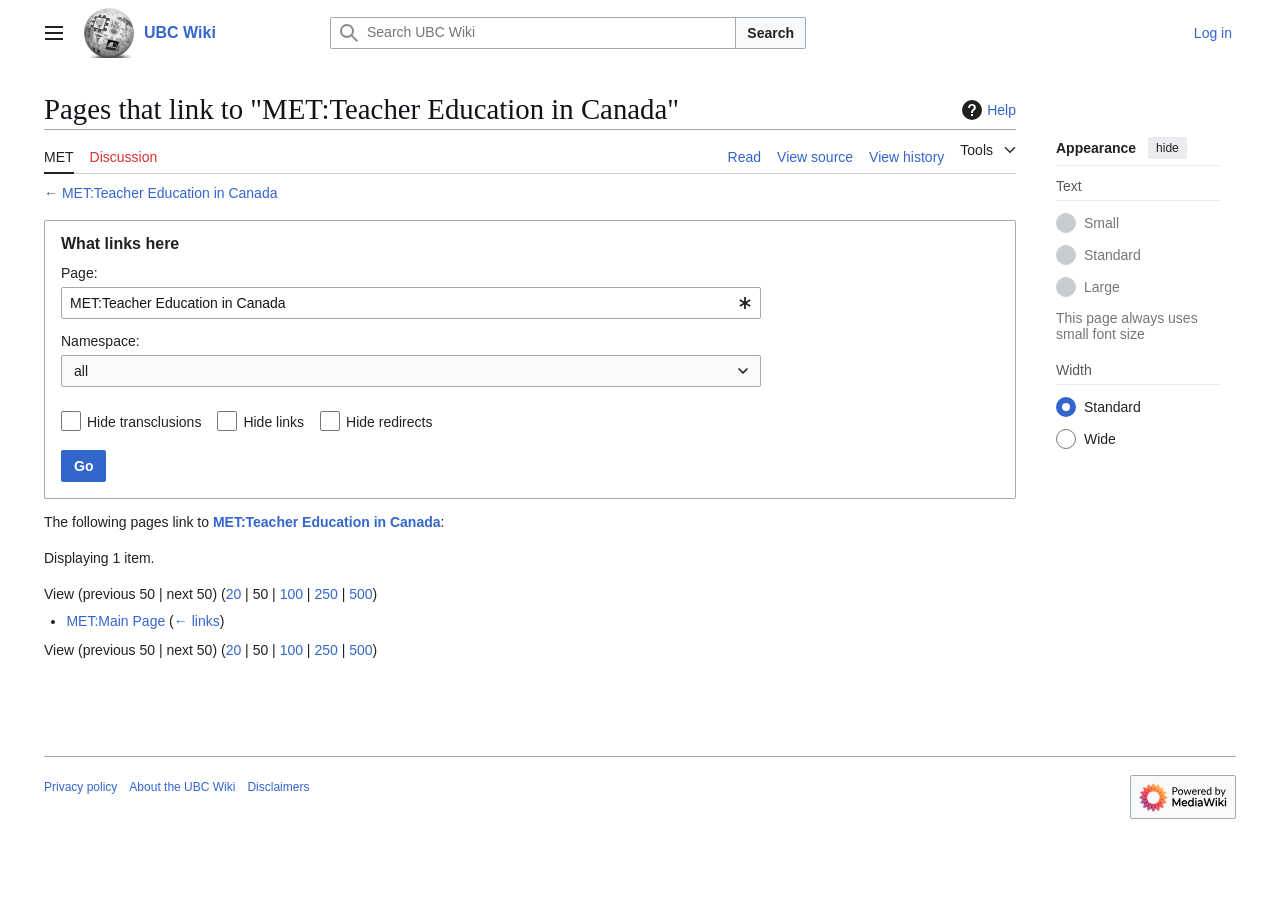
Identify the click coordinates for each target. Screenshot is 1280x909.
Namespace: (100, 341)
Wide (1100, 439)
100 (291, 594)
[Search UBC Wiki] (533, 33)
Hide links (273, 422)
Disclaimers (278, 787)
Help (986, 110)
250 (325, 594)
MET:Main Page (115, 621)
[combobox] (411, 303)
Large (1102, 287)
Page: (79, 273)
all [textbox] (81, 371)
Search (770, 33)
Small (1101, 223)
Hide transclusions (144, 422)
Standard (1112, 255)
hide (1167, 148)
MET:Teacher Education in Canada (170, 193)
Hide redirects (389, 422)
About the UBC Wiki (182, 787)
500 (360, 594)
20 (234, 594)
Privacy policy (80, 787)
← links (197, 621)
